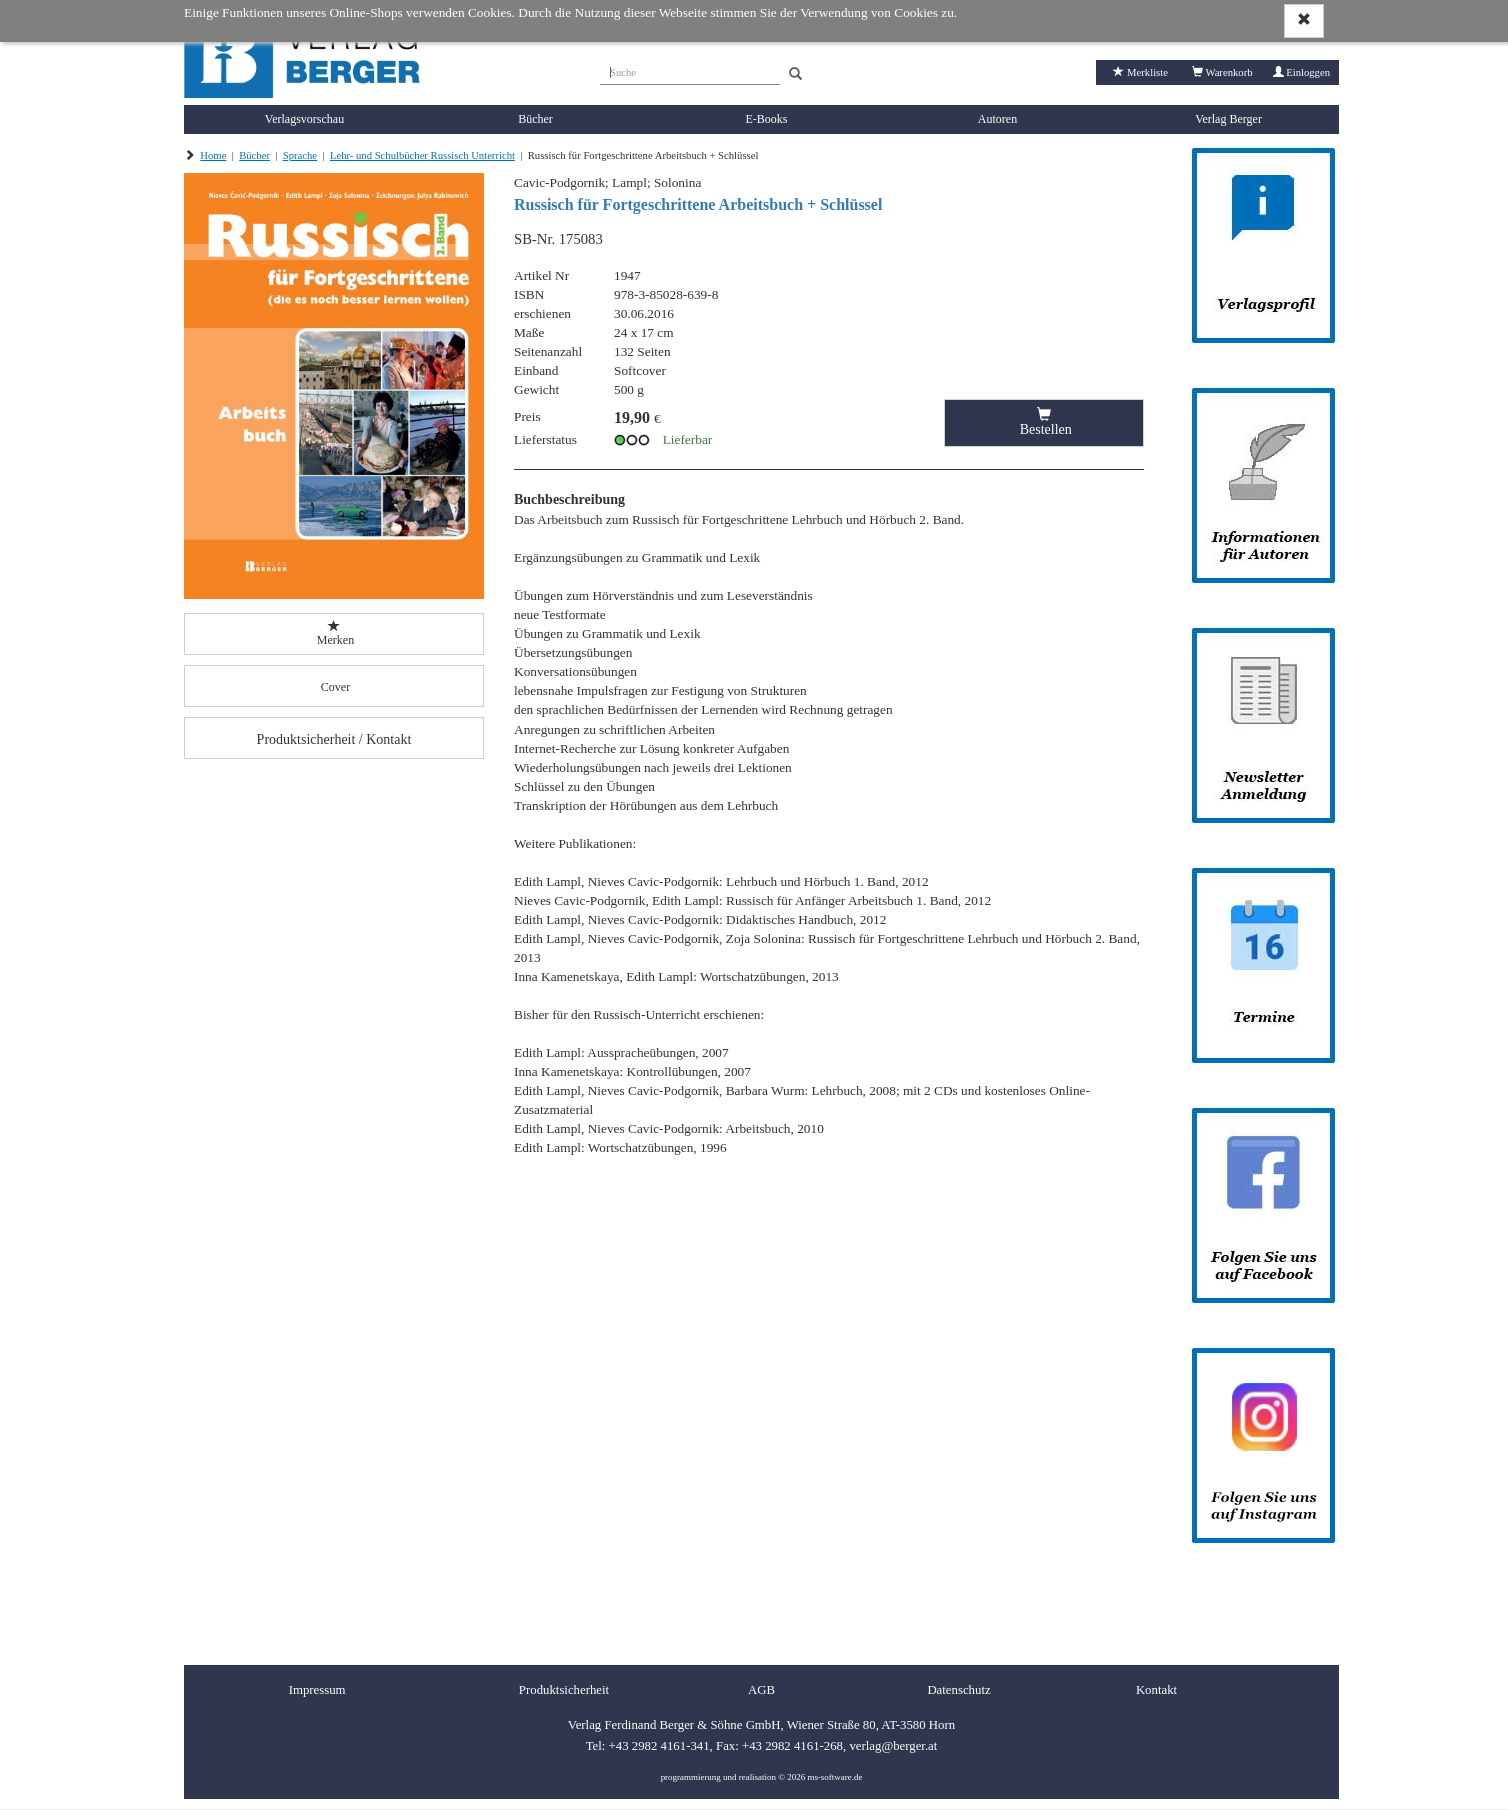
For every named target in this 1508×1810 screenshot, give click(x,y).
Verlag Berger (1228, 119)
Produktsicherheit (564, 1690)
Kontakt (1156, 1690)
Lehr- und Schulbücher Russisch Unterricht (422, 155)
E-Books (767, 119)
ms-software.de (834, 1777)
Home (213, 155)
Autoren (997, 119)
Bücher (535, 119)
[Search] (795, 74)
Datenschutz (958, 1690)
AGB (761, 1690)
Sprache (300, 155)
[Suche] (690, 70)
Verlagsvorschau (304, 119)
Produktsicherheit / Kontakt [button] (334, 739)
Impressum (317, 1690)
